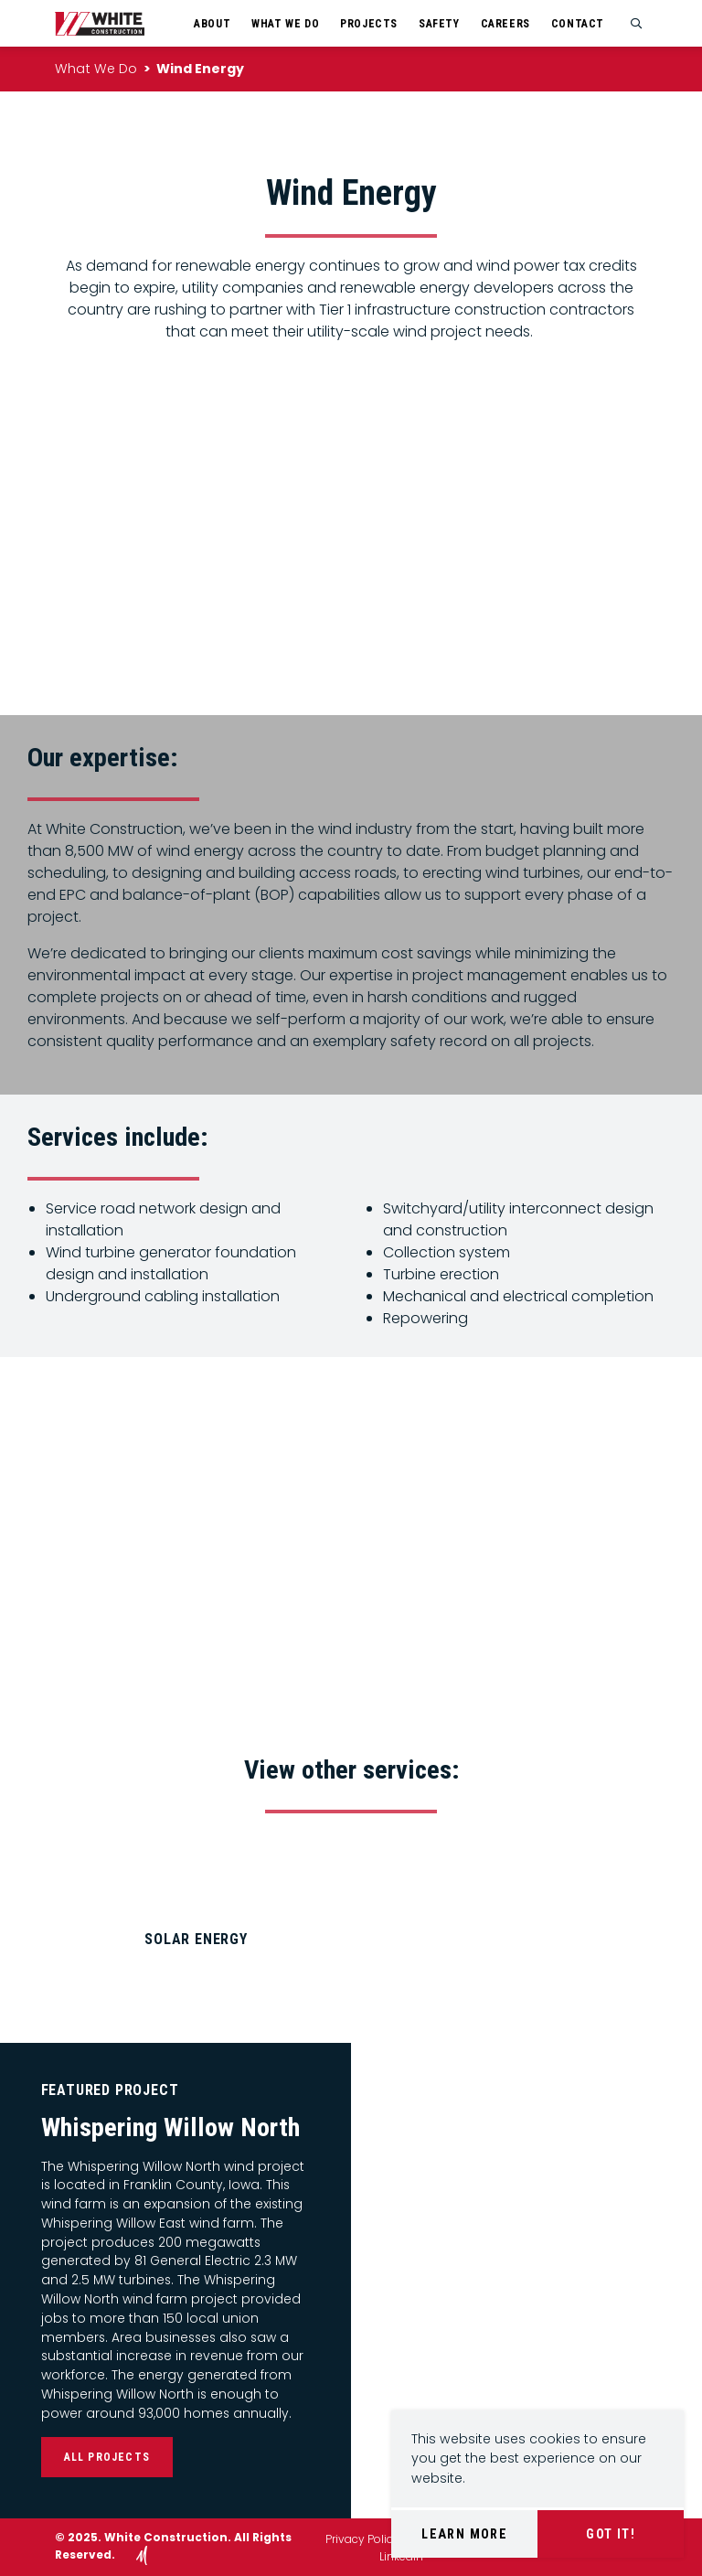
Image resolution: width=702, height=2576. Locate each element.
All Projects (107, 2457)
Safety (439, 23)
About (212, 23)
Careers (505, 23)
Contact (577, 23)
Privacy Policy (362, 2539)
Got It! (610, 2534)
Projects (369, 23)
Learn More (464, 2534)
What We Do (285, 23)
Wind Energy (200, 68)
